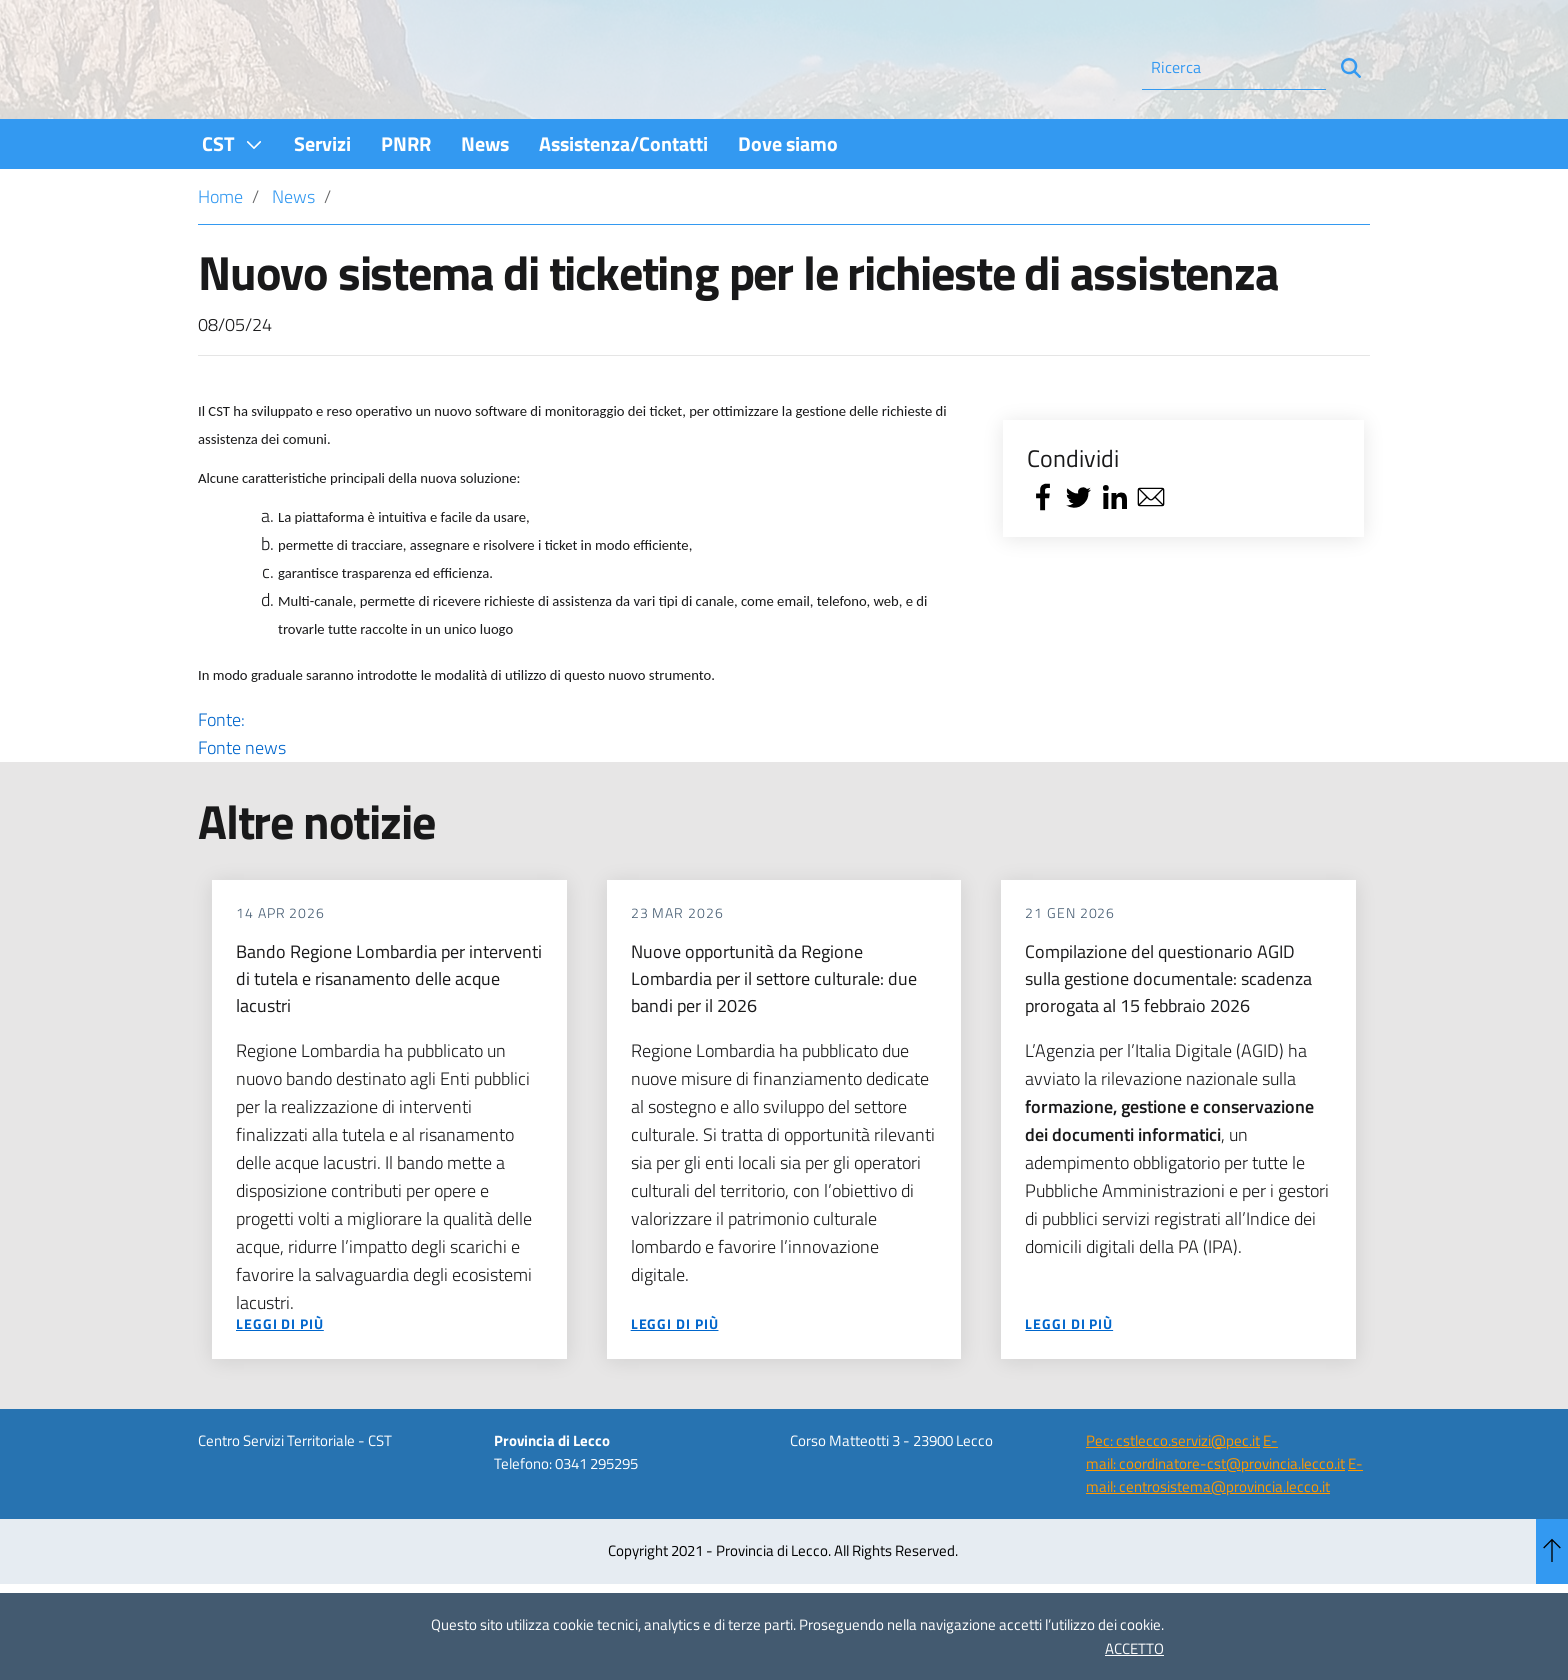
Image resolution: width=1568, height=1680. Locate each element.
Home (220, 250)
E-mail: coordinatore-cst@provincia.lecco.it (1215, 1506)
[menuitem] (233, 197)
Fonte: (586, 788)
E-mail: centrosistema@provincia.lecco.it (1224, 1529)
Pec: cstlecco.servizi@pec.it (1173, 1494)
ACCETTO (1134, 1648)
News (293, 250)
